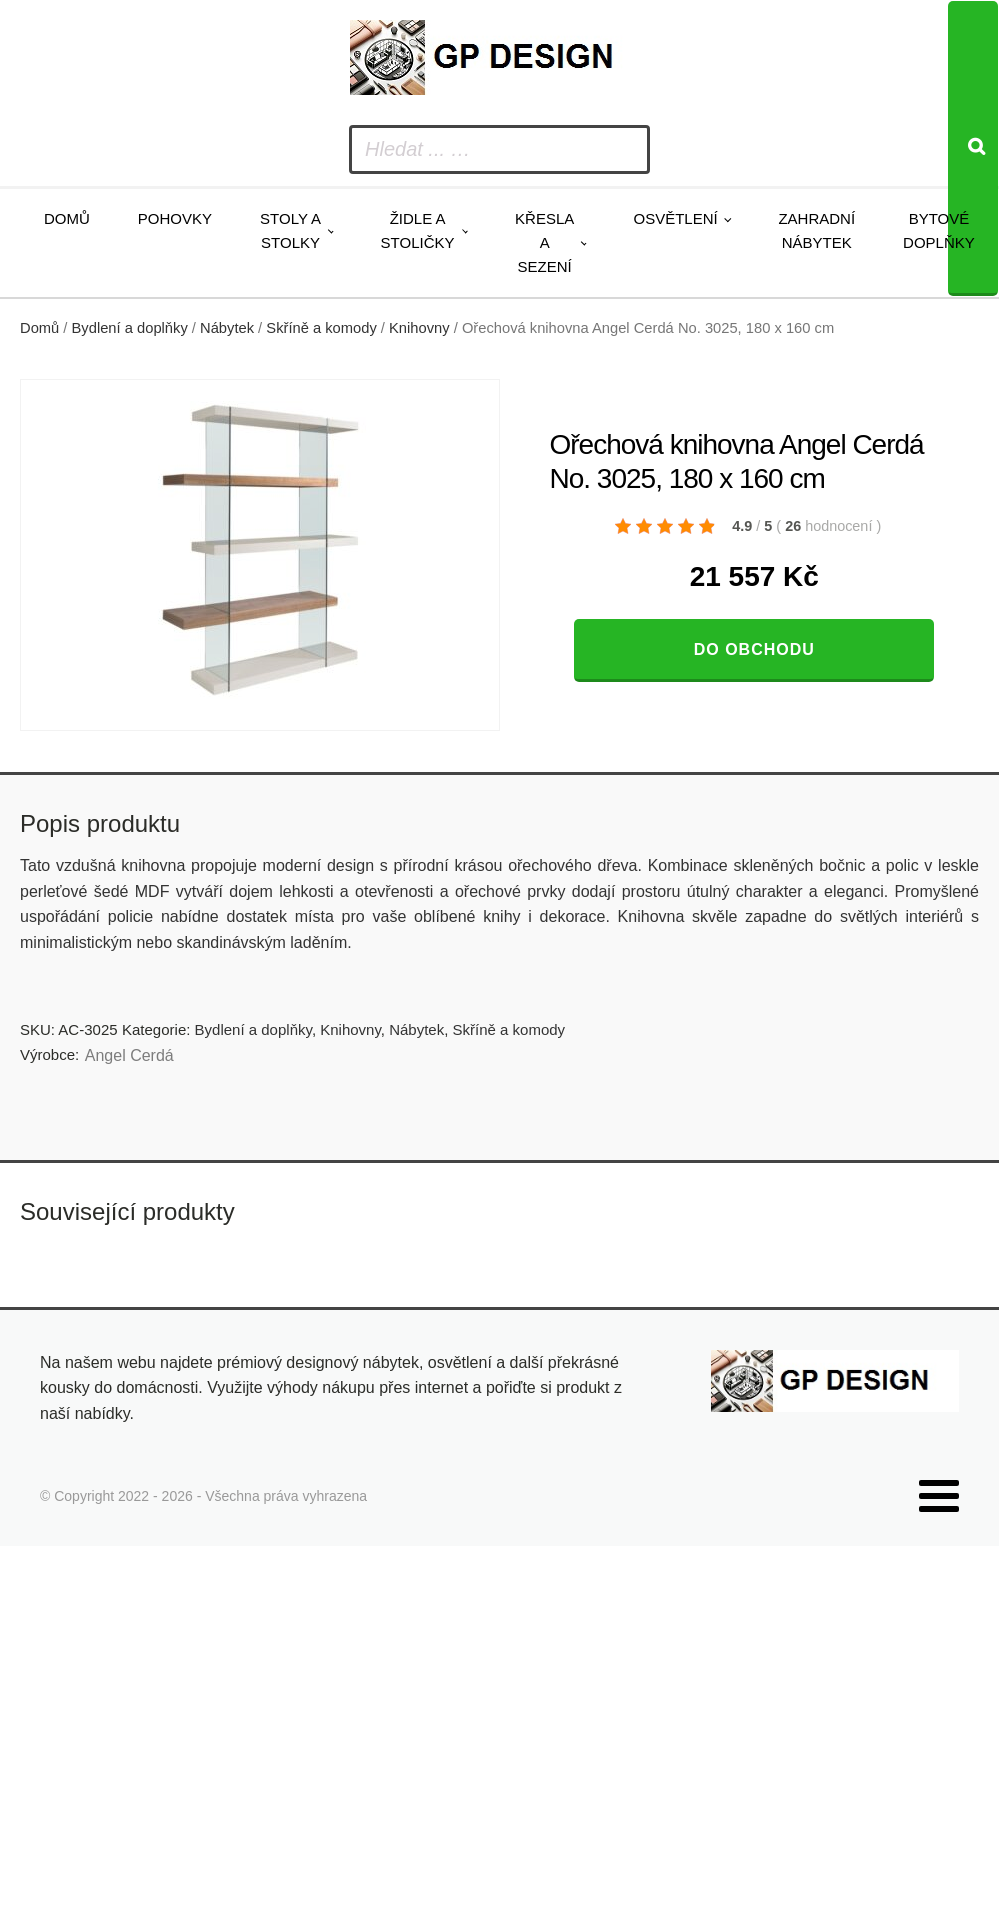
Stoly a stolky (290, 230)
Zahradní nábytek (816, 230)
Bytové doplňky (939, 230)
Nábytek (227, 328)
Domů (67, 218)
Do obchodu (754, 649)
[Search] (973, 148)
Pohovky (175, 218)
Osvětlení (675, 218)
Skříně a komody (321, 328)
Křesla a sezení (544, 242)
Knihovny (419, 328)
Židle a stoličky (418, 230)
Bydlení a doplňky (130, 328)
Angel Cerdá (129, 1055)
